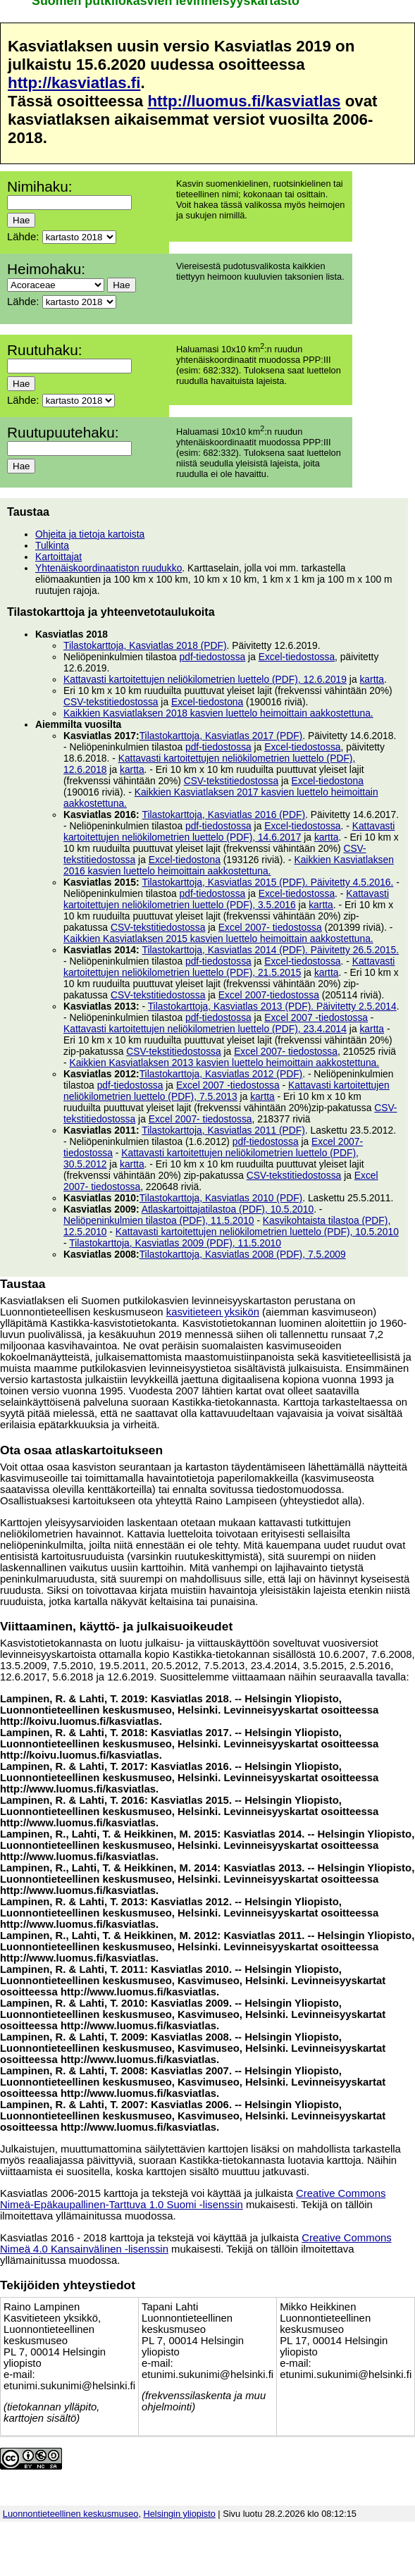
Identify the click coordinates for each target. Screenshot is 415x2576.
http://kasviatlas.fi (74, 83)
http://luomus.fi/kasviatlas (243, 101)
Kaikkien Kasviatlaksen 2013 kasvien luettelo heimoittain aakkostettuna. (224, 1062)
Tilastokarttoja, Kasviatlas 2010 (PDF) (221, 1197)
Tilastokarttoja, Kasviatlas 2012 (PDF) (221, 1073)
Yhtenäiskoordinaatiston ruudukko (108, 568)
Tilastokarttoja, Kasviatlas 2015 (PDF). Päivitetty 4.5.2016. (267, 882)
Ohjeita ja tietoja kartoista (89, 534)
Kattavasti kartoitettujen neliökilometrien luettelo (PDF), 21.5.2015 (229, 966)
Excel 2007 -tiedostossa (316, 1017)
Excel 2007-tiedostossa (268, 995)
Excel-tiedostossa (297, 656)
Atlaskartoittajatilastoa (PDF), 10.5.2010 (228, 1209)
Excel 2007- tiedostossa (270, 927)
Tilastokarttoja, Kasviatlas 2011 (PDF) (223, 1130)
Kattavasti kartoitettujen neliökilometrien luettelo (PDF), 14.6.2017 (229, 831)
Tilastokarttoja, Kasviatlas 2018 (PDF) (145, 645)
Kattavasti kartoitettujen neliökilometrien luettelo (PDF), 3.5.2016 (226, 899)
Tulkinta (52, 545)
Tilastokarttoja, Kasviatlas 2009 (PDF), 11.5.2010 (175, 1243)
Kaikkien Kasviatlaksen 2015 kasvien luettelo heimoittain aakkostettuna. (218, 938)
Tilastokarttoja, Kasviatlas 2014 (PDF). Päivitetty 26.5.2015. (270, 949)
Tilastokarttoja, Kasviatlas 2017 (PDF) (221, 735)
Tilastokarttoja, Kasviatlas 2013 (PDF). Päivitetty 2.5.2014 (272, 1006)
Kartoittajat (58, 556)
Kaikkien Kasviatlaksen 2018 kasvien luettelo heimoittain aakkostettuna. (218, 713)
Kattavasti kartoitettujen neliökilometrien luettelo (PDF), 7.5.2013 (226, 1090)
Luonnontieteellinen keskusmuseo (71, 2513)
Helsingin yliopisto (180, 2513)
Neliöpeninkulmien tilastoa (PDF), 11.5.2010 (158, 1220)
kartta (371, 679)
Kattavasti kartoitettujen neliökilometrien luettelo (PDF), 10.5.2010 (257, 1231)
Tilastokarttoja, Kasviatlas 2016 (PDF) (223, 814)
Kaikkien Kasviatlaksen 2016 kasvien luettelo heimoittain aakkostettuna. (228, 865)
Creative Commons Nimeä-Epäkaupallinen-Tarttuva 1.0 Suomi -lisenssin (192, 2199)
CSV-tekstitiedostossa (111, 701)
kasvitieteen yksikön (212, 1312)
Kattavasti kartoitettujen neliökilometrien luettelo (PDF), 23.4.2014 (205, 1028)
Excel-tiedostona (207, 701)
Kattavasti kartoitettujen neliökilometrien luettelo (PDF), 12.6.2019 (205, 679)
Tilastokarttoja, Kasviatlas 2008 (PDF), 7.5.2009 (243, 1254)
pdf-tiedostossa (213, 656)
